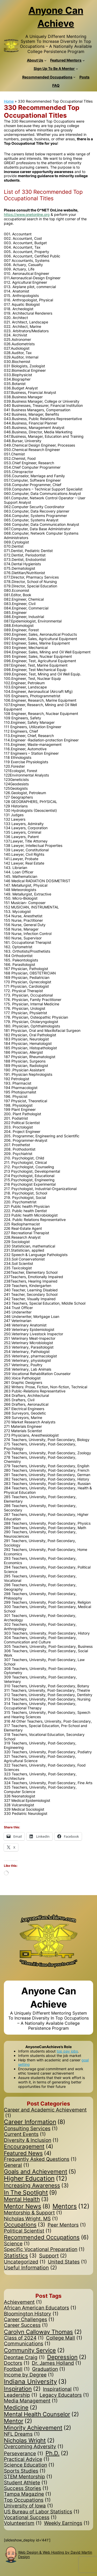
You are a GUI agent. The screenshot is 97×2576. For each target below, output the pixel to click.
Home (9, 101)
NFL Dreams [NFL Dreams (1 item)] (22, 2434)
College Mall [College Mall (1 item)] (64, 2338)
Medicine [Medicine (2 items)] (20, 2407)
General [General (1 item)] (16, 2165)
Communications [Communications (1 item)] (27, 2344)
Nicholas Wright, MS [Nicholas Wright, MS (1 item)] (31, 2219)
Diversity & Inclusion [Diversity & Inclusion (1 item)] (31, 2140)
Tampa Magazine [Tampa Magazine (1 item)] (27, 2494)
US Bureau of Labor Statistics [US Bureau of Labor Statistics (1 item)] (41, 2512)
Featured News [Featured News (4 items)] (27, 2153)
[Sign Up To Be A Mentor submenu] (77, 69)
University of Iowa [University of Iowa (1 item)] (28, 2506)
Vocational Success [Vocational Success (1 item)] (30, 2517)
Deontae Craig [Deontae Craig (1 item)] (24, 2357)
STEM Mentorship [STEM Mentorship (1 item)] (28, 2477)
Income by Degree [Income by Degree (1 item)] (29, 2375)
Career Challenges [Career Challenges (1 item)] (29, 2319)
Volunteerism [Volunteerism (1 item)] (23, 2523)
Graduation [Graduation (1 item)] (48, 2369)
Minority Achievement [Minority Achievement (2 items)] (37, 2427)
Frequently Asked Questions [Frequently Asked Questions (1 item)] (40, 2159)
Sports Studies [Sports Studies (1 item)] (25, 2471)
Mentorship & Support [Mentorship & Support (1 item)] (33, 2213)
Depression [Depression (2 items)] (66, 2357)
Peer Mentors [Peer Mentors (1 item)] (67, 2225)
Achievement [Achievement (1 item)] (23, 2302)
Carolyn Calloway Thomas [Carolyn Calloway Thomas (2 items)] (43, 2331)
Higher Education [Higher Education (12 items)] (35, 2178)
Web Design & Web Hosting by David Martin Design (55, 2554)
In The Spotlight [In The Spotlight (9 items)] (30, 2192)
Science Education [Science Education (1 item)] (29, 2465)
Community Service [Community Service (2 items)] (34, 2350)
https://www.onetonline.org (27, 214)
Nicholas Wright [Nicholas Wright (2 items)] (29, 2440)
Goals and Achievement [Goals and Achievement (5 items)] (40, 2171)
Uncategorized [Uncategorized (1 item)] (25, 2262)
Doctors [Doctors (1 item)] (16, 2363)
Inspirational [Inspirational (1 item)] (61, 2389)
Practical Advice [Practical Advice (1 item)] (26, 2459)
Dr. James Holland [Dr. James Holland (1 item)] (56, 2363)
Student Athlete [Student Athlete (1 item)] (25, 2483)
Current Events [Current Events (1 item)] (25, 2134)
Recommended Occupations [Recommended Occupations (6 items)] (46, 2237)
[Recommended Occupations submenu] (74, 77)
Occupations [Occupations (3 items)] (24, 2225)
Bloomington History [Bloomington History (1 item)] (31, 2314)
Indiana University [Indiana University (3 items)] (35, 2382)
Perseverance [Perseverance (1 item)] (23, 2454)
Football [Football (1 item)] (17, 2369)
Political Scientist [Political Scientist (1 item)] (27, 2231)
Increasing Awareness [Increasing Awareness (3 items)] (36, 2185)
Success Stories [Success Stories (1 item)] (26, 2488)
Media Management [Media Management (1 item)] (31, 2401)
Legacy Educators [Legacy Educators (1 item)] (64, 2395)
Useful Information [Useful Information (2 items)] (30, 2268)
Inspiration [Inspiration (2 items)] (22, 2388)
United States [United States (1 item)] (67, 2262)
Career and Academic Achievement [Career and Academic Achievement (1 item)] (45, 2113)
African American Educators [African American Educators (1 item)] (40, 2308)
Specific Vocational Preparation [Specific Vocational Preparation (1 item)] (44, 2249)
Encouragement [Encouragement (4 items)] (28, 2146)
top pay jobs (67, 2051)
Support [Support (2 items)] (53, 2256)
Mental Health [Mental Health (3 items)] (26, 2199)
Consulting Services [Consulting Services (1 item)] (31, 2129)
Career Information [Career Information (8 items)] (34, 2122)
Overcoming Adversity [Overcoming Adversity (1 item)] (33, 2446)
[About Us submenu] (45, 60)
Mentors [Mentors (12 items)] (71, 2206)
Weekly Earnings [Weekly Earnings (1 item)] (66, 2523)
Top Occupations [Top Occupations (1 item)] (27, 2500)
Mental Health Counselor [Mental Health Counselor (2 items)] (41, 2414)
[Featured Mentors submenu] (84, 60)
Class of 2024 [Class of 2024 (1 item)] (24, 2338)
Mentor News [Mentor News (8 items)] (27, 2206)
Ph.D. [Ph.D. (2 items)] (57, 2453)
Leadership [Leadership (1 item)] (20, 2395)
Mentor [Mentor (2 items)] (18, 2421)
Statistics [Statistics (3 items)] (20, 2256)
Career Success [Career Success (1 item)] (26, 2325)
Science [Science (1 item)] (17, 2244)
